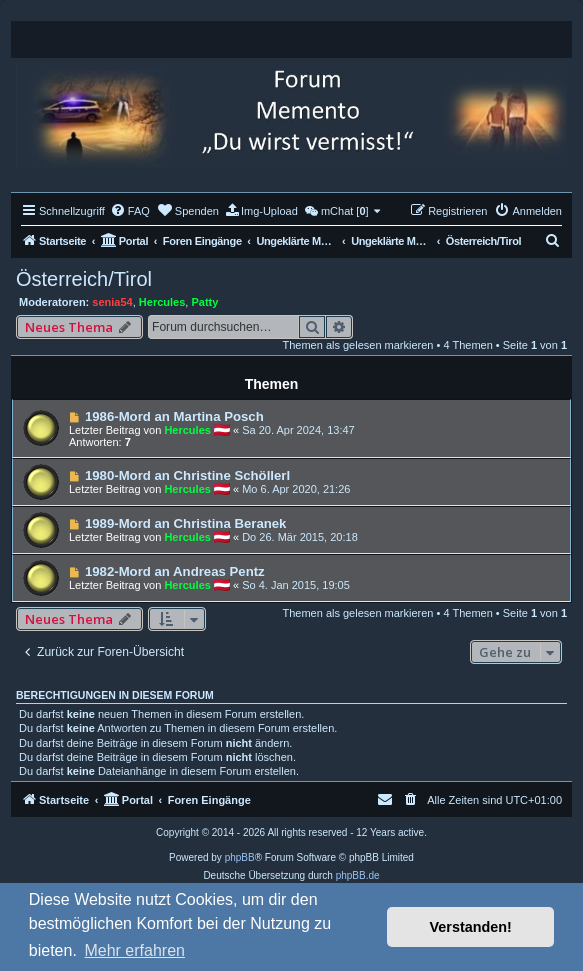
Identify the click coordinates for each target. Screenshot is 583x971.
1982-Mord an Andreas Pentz (175, 571)
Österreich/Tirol (84, 279)
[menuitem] (130, 211)
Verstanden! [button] (471, 927)
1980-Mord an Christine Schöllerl (187, 475)
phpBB (240, 857)
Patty (204, 302)
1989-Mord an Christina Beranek (186, 523)
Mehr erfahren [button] (134, 950)
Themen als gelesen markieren (357, 345)
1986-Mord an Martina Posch (174, 416)
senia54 (112, 302)
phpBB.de (358, 875)
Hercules (162, 302)
